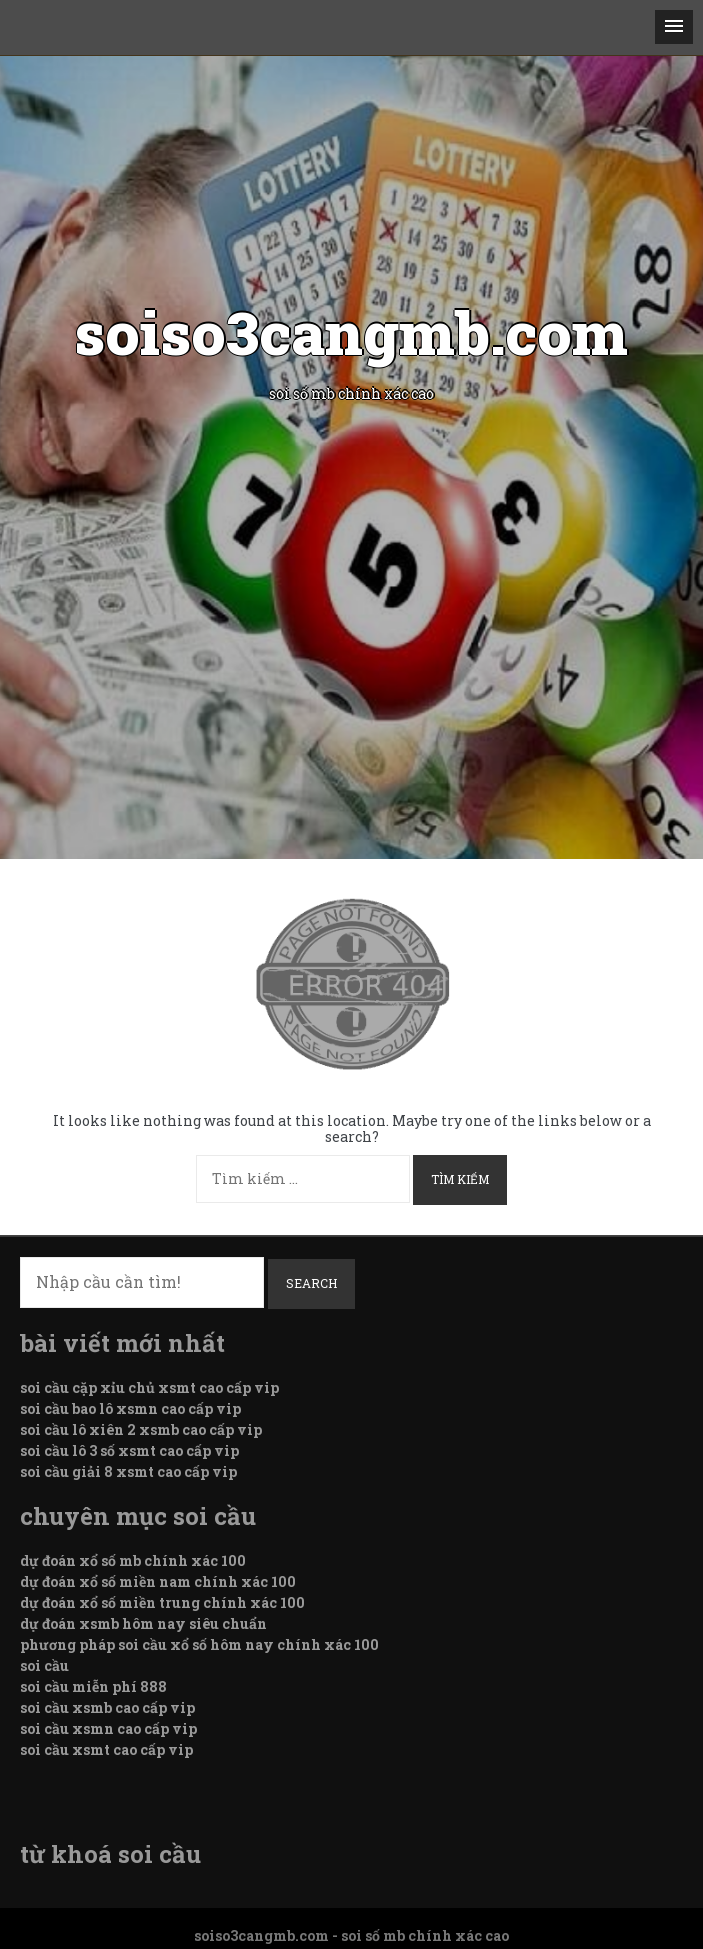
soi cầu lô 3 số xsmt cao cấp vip (129, 1450)
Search (311, 1283)
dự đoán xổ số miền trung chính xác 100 (162, 1602)
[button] (674, 27)
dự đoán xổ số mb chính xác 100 (133, 1560)
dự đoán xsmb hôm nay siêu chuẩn (143, 1623)
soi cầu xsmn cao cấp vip (108, 1728)
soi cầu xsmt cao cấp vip (106, 1749)
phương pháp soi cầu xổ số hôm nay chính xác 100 (199, 1644)
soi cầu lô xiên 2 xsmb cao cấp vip (141, 1429)
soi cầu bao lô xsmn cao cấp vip (130, 1408)
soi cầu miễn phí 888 (93, 1686)
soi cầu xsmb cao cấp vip (107, 1707)
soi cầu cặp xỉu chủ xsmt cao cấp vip (149, 1387)
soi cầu (44, 1665)
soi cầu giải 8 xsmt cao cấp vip (128, 1471)
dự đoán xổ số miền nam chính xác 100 (158, 1581)
